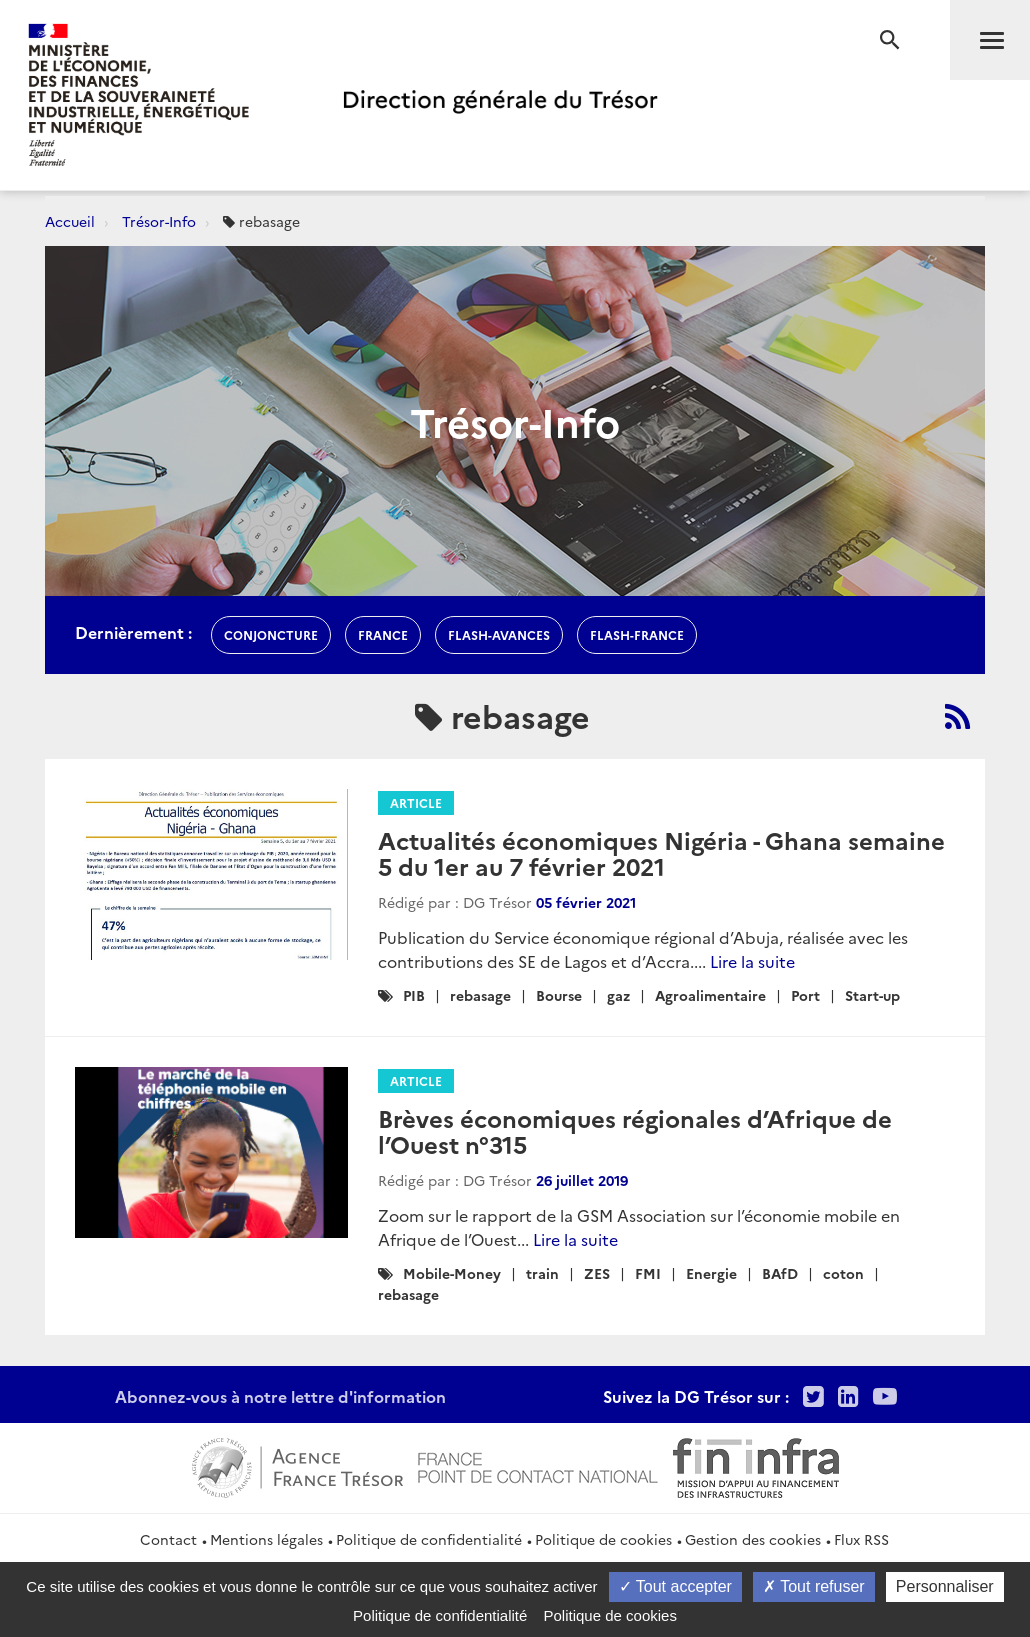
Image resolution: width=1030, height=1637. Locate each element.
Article (416, 802)
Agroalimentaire (710, 995)
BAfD (780, 1273)
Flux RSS (861, 1539)
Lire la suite (752, 961)
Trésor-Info (159, 221)
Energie (711, 1273)
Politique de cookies (603, 1539)
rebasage (480, 995)
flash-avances (499, 634)
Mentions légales (266, 1539)
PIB (414, 995)
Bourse (559, 995)
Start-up (872, 995)
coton (843, 1273)
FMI (648, 1273)
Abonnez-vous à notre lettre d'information (280, 1396)
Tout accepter (675, 1586)
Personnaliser (945, 1586)
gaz (618, 995)
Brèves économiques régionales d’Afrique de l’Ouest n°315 (635, 1130)
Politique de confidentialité (429, 1539)
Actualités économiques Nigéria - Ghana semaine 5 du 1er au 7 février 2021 (661, 852)
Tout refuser (814, 1586)
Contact (168, 1539)
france (383, 634)
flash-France (637, 634)
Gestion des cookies (753, 1539)
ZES (597, 1273)
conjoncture (271, 634)
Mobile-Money (452, 1273)
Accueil (70, 221)
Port (805, 995)
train (542, 1273)
